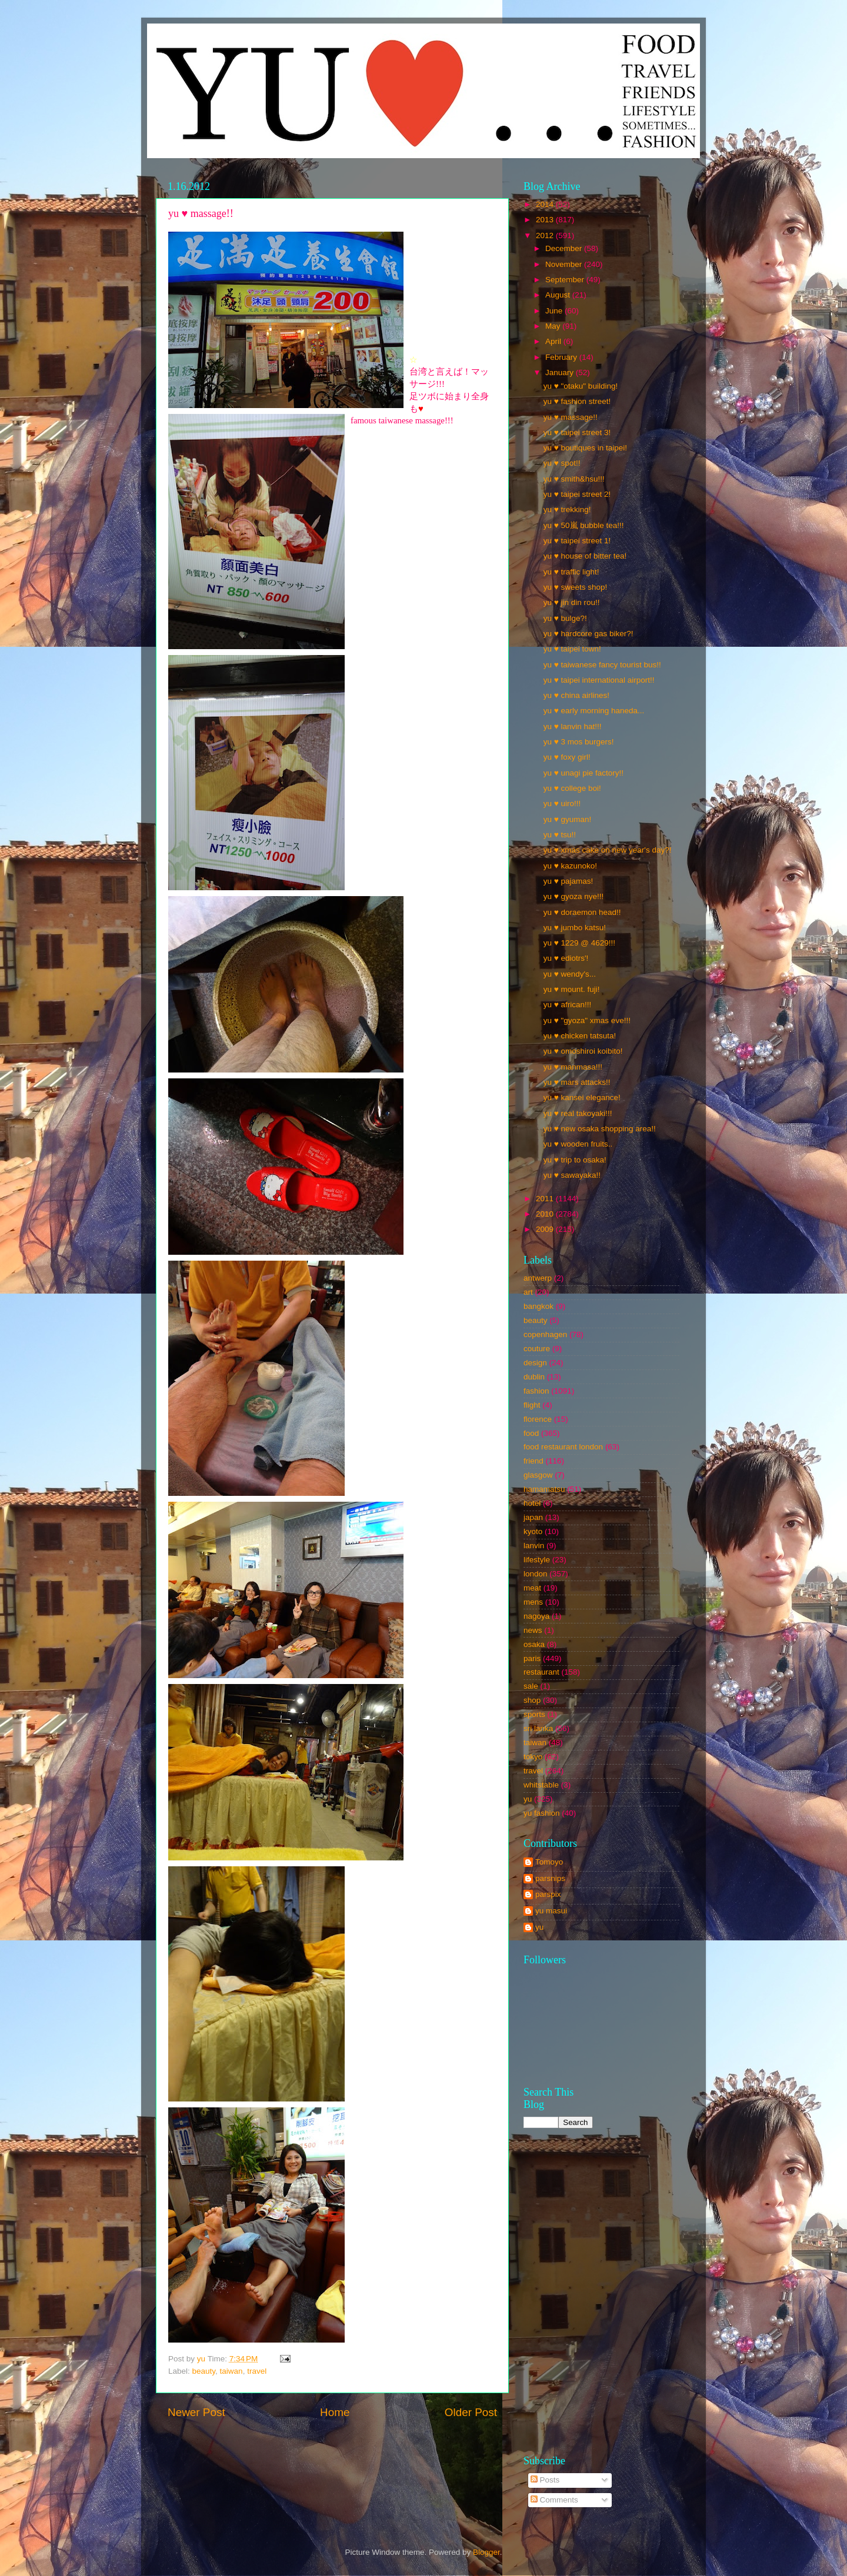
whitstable (541, 1784)
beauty (204, 2371)
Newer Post (196, 2412)
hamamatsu (544, 1489)
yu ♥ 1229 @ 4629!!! (579, 942)
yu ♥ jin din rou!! (571, 602)
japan (533, 1517)
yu (527, 1799)
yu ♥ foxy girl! (567, 757)
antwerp (537, 1278)
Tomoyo (549, 1861)
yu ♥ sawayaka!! (572, 1175)
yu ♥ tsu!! (559, 834)
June (555, 310)
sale (530, 1686)
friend (533, 1460)
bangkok (538, 1306)
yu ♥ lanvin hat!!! (572, 726)
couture (536, 1348)
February (562, 357)
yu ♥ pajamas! (568, 881)
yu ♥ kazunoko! (570, 865)
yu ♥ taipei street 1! (577, 540)
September (565, 279)
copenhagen (545, 1334)
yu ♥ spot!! (562, 463)
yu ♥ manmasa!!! (572, 1067)
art (528, 1292)
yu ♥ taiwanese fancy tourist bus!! (602, 664)
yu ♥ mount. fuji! (571, 989)
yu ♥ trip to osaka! (574, 1159)
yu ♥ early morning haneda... (594, 710)
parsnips (550, 1878)
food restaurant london (563, 1446)
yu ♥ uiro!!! (562, 803)
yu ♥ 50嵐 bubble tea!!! (583, 525)
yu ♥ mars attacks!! (577, 1082)
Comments (554, 2499)
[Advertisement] (658, 2257)
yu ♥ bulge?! (565, 618)
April (554, 341)
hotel (532, 1503)
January (560, 372)
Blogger (486, 2552)
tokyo (532, 1756)
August (558, 294)
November (564, 264)
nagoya (536, 1616)
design (535, 1362)
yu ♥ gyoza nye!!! (573, 896)
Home (334, 2412)
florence (537, 1419)
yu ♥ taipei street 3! (577, 432)
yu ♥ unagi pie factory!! (583, 773)
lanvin (533, 1545)
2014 (546, 204)
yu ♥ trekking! (567, 509)
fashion (536, 1390)
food (531, 1433)
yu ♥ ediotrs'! (566, 958)
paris (532, 1658)
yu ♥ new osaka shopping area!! (599, 1128)
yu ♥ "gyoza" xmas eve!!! (587, 1020)
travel (256, 2371)
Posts (545, 2479)
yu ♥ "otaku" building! (580, 386)
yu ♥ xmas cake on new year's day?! (607, 850)
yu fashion (541, 1813)
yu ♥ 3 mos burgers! (578, 741)
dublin (534, 1376)
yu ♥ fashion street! (577, 401)
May (553, 326)
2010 (546, 1214)
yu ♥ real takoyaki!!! (577, 1113)
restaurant (541, 1672)
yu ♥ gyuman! (567, 819)
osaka (534, 1644)
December (564, 248)
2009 (546, 1229)
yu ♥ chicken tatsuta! (579, 1035)
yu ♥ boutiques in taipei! (585, 447)
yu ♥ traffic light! (571, 571)
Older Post (471, 2412)
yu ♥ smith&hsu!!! (574, 479)
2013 (546, 219)
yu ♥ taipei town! (572, 648)
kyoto (532, 1531)
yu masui (551, 1910)
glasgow (538, 1475)
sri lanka (538, 1728)
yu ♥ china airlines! (576, 695)
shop (532, 1700)
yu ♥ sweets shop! (575, 587)
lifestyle (536, 1559)
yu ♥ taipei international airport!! (599, 680)
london (535, 1573)
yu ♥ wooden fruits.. (578, 1144)
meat (532, 1587)
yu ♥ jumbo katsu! (574, 927)
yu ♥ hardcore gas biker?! (588, 633)
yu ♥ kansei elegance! (582, 1097)
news (532, 1630)
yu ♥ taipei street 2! (577, 494)
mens (533, 1602)
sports (534, 1714)
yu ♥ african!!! (567, 1004)
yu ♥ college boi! (572, 788)
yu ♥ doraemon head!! (582, 912)
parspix (548, 1894)
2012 (546, 235)
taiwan (231, 2371)
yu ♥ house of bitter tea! (585, 556)
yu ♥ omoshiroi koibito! (583, 1051)
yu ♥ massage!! (570, 417)
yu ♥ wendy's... (569, 974)
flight (532, 1405)
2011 (546, 1198)
